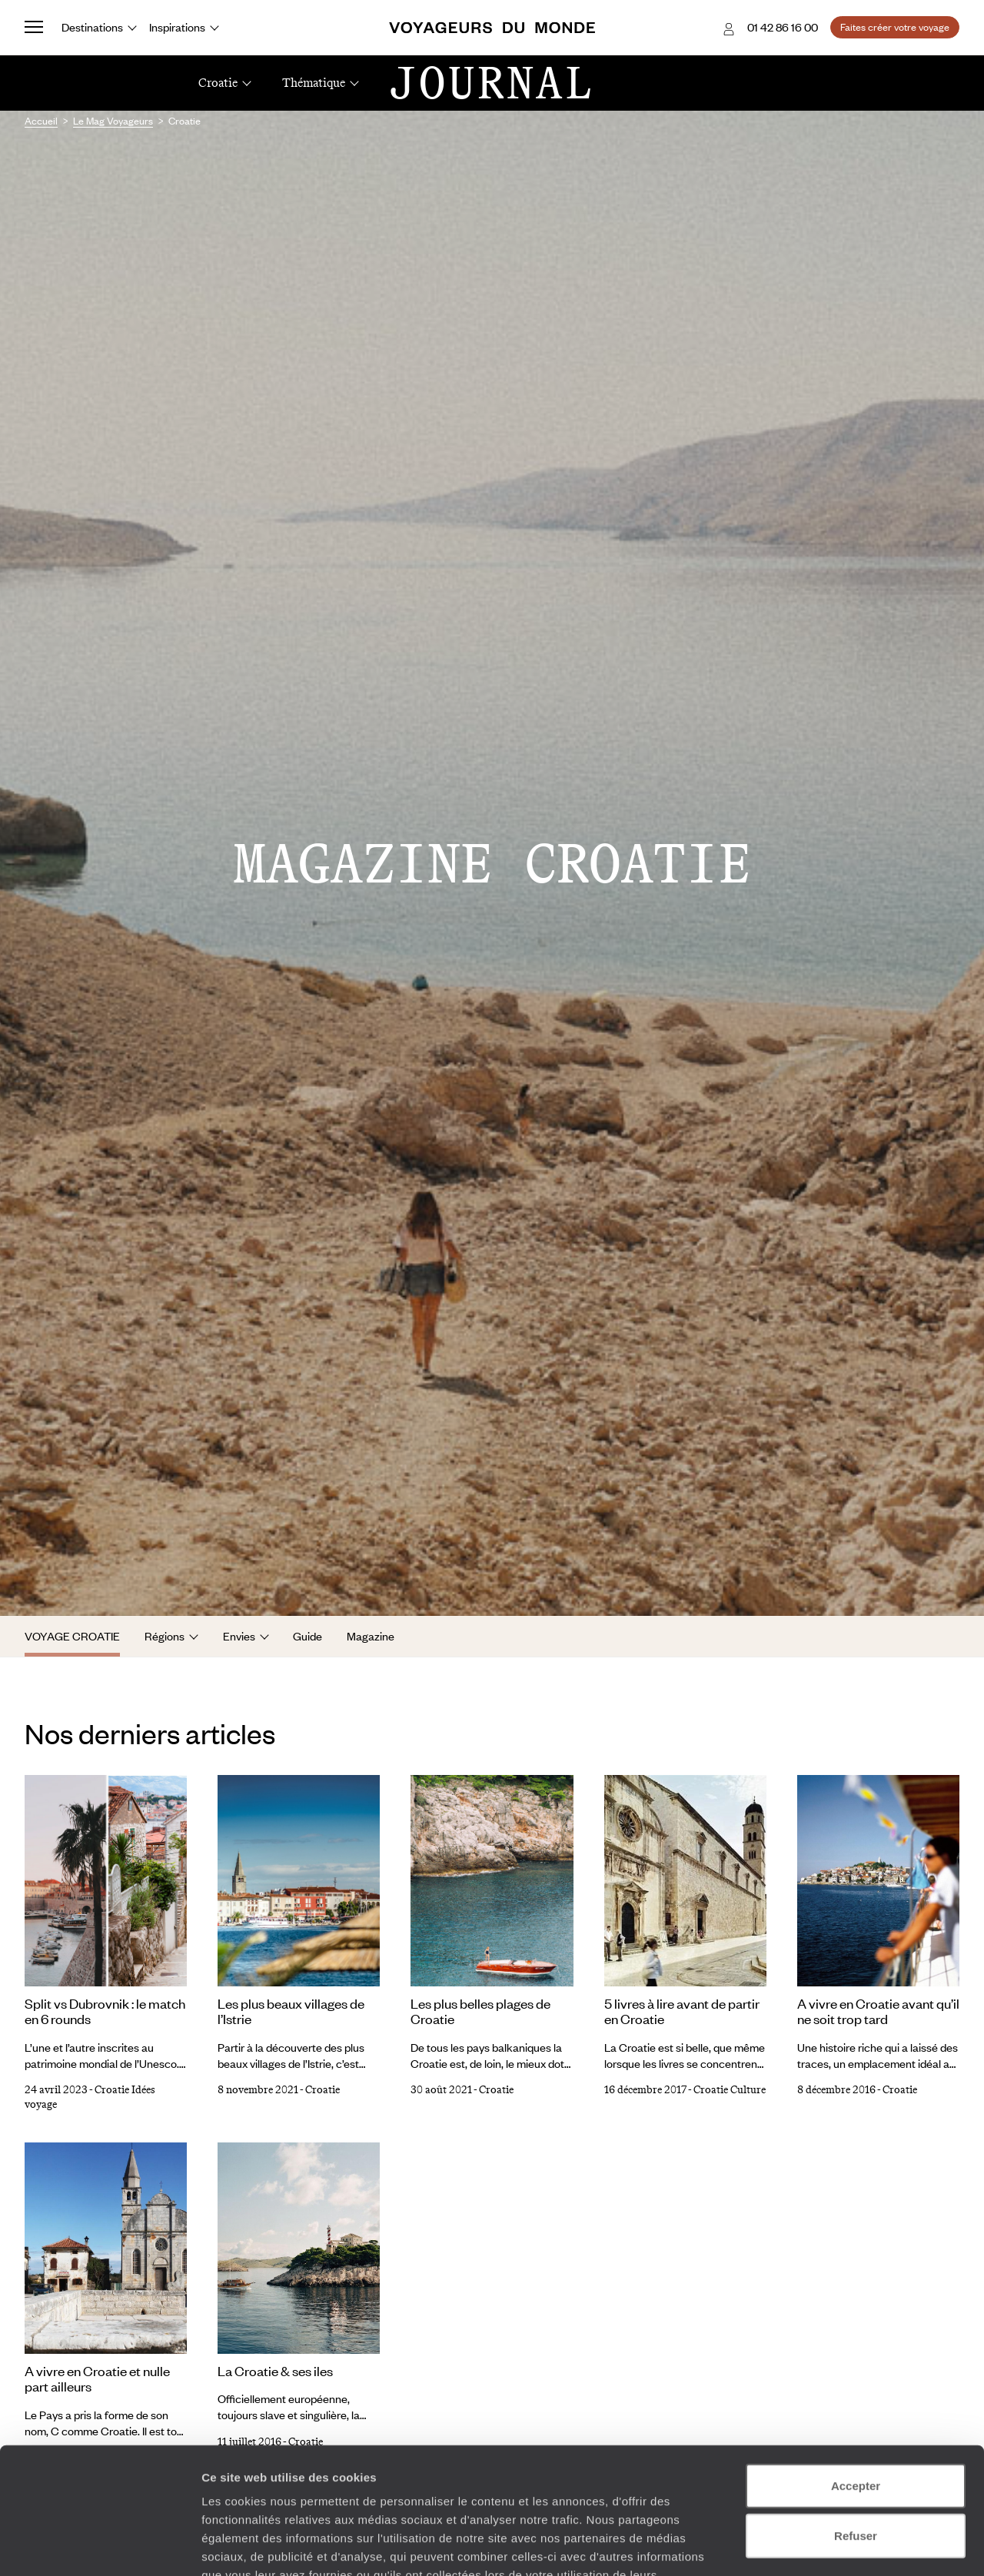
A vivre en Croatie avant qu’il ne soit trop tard (878, 2011)
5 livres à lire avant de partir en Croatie (682, 2011)
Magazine (370, 1636)
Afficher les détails (847, 2545)
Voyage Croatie (72, 1636)
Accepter (855, 2375)
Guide (307, 1636)
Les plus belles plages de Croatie (480, 2011)
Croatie (322, 2089)
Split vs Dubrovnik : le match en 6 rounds (105, 2011)
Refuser (855, 2426)
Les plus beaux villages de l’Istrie (291, 2011)
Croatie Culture (729, 2089)
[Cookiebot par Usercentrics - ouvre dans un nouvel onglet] (99, 2546)
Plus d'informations (311, 2483)
